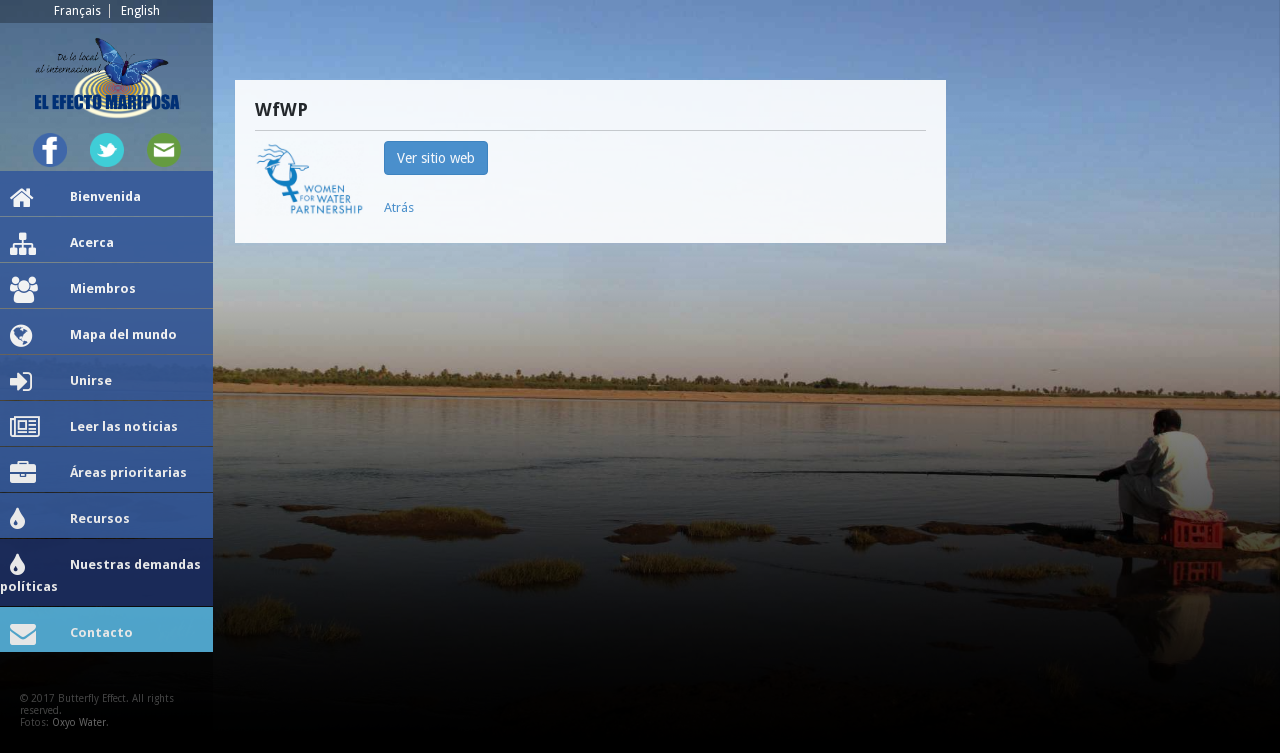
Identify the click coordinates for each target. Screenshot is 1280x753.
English (140, 11)
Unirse (61, 382)
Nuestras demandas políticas (100, 573)
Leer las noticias (94, 428)
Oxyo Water (79, 722)
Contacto (71, 634)
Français (77, 11)
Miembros (73, 290)
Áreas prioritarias (98, 474)
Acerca (62, 244)
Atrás (399, 207)
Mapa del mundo (93, 336)
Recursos (70, 520)
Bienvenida (75, 198)
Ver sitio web (436, 158)
